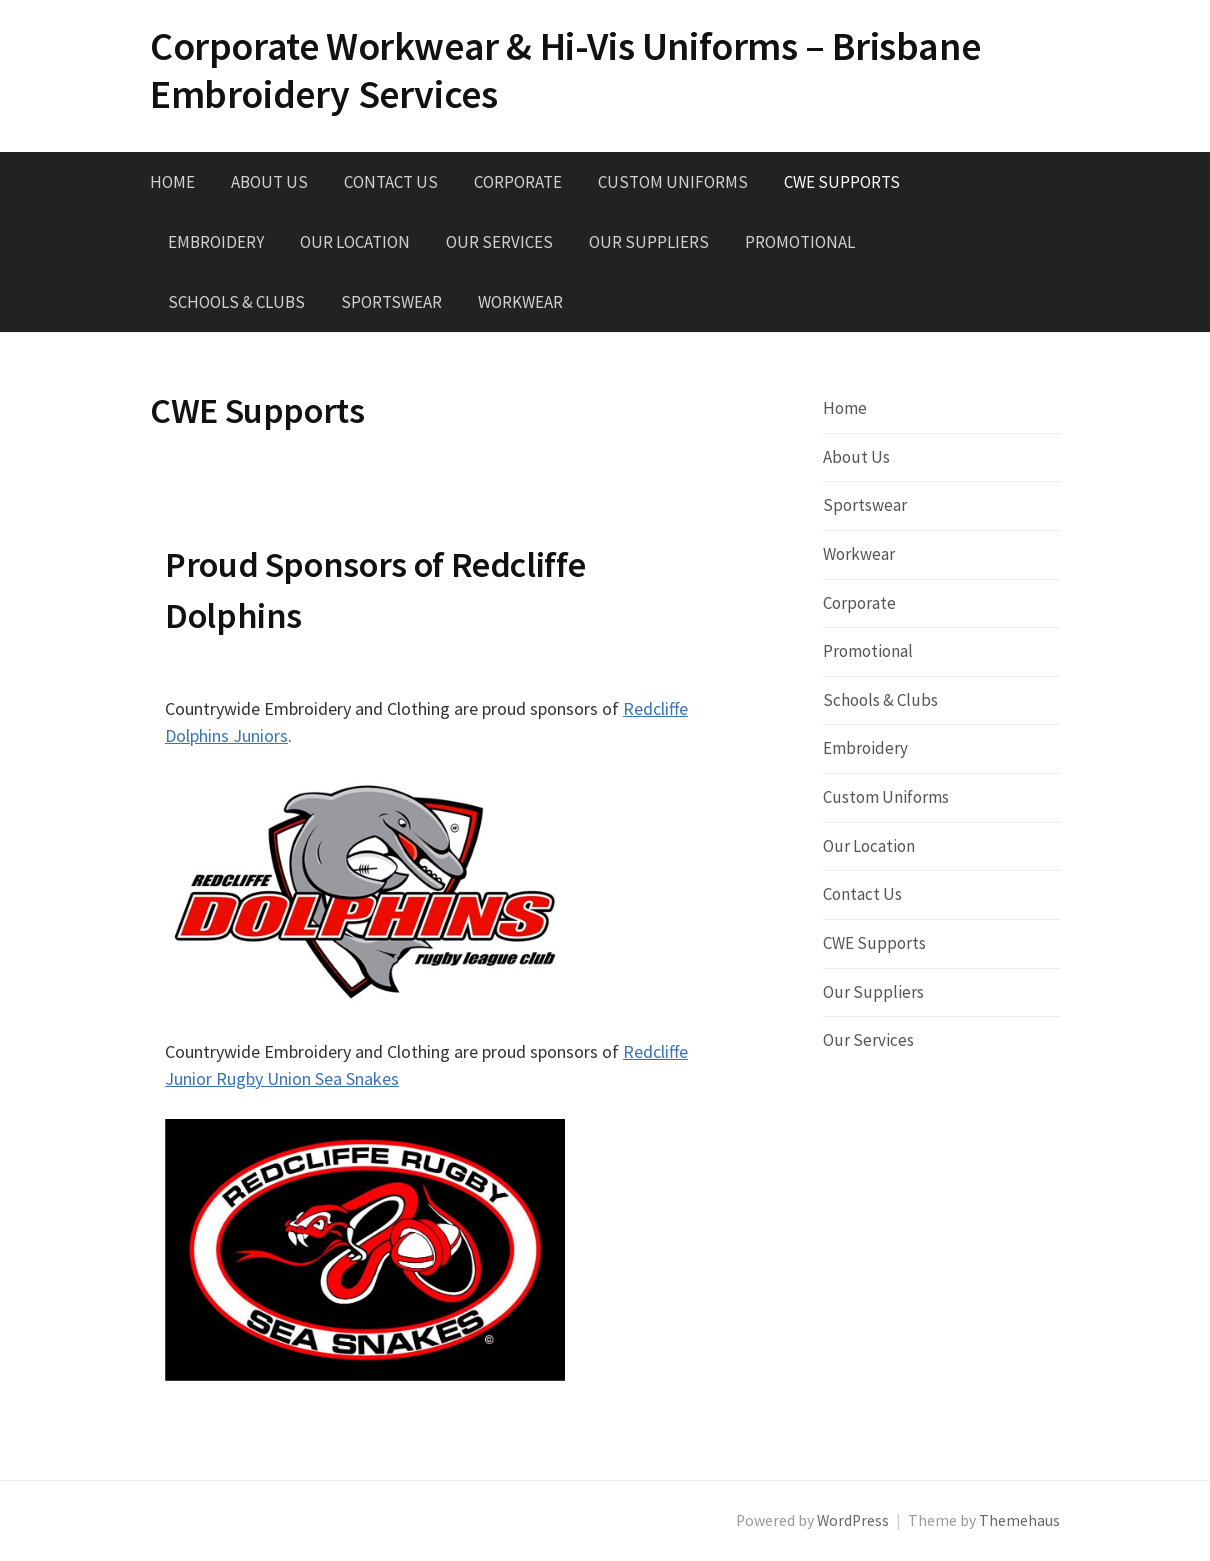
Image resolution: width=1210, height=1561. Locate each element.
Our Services (499, 242)
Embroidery (216, 242)
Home (172, 182)
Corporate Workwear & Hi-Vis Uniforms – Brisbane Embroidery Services (565, 70)
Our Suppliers (649, 242)
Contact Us (391, 182)
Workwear (520, 302)
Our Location (355, 242)
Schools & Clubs (236, 302)
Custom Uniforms (673, 182)
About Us (269, 182)
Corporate (518, 182)
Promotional (800, 242)
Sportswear (391, 302)
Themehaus (1019, 1520)
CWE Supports (842, 182)
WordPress (853, 1520)
